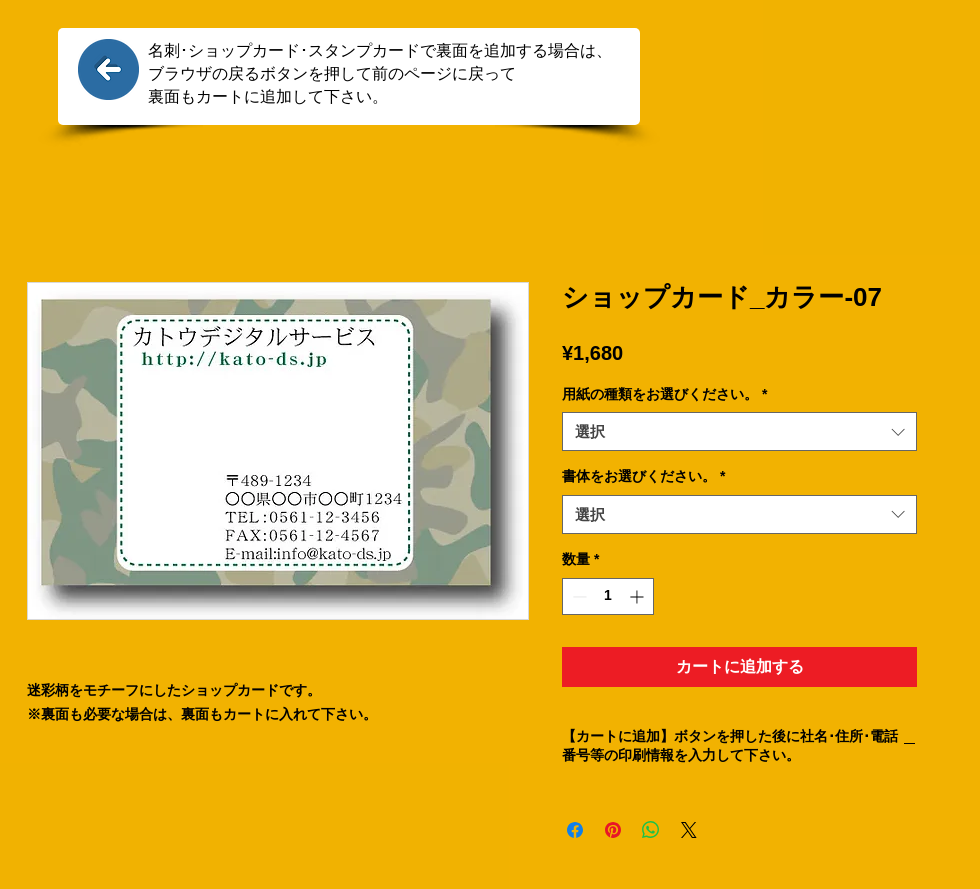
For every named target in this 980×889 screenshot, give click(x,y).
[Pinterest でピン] (613, 830)
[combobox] (739, 431)
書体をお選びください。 (643, 476)
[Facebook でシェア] (575, 830)
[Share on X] (689, 830)
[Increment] (638, 596)
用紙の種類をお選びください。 (664, 394)
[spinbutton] (608, 596)
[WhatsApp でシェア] (651, 830)
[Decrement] (577, 596)
